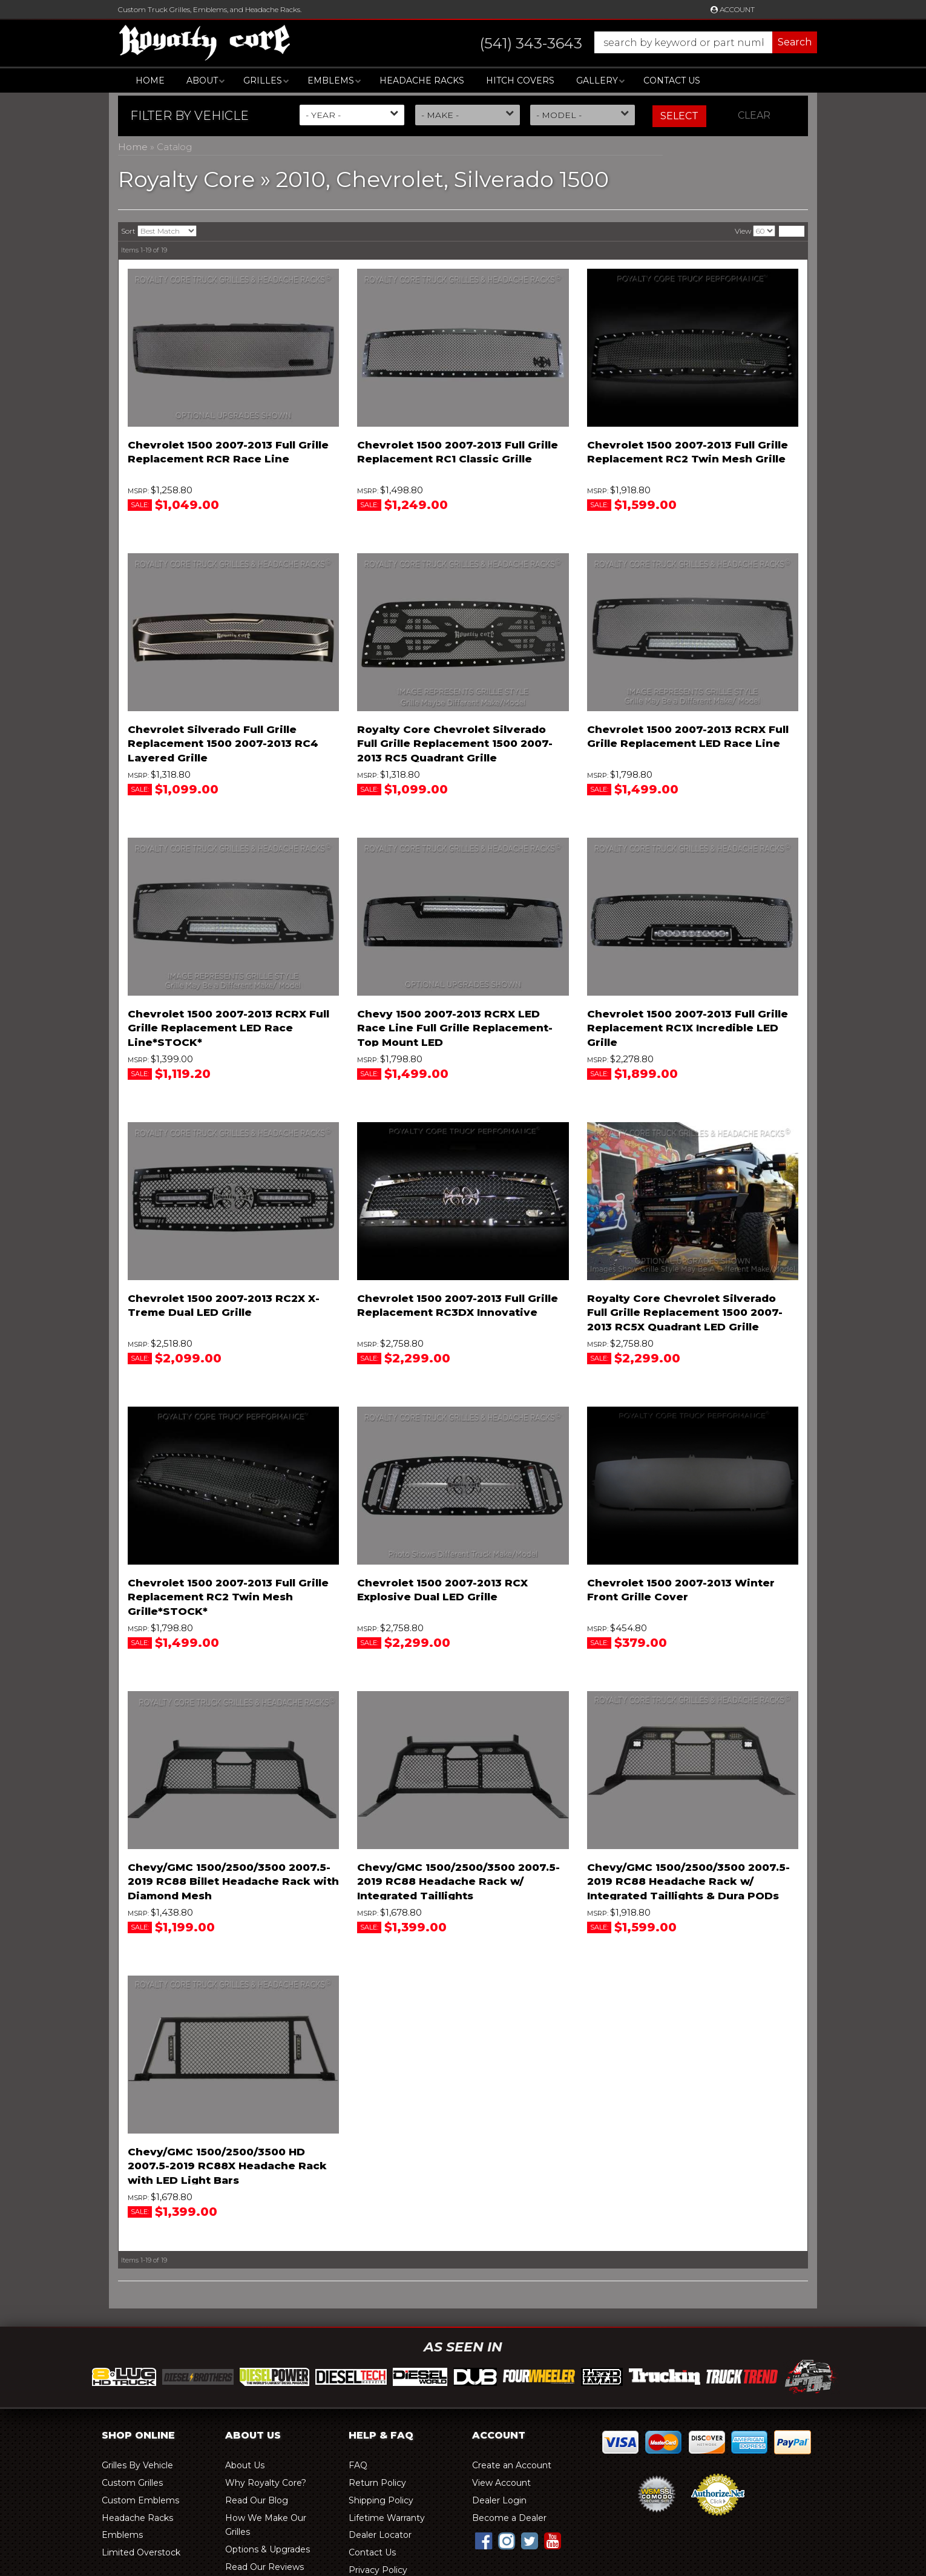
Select (679, 116)
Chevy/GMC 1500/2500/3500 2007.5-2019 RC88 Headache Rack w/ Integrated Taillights (458, 1881)
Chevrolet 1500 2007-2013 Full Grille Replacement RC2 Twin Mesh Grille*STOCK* (228, 1597)
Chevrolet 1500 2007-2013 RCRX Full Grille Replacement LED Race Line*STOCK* (228, 1028)
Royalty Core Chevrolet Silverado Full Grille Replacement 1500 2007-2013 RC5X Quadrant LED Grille (685, 1312)
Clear (754, 115)
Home (150, 80)
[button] (636, 42)
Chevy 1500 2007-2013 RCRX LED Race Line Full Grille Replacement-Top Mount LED (455, 1028)
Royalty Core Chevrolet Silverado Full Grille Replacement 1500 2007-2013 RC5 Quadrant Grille (455, 743)
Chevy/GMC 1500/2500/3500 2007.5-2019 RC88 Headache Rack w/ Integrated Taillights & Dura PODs (688, 1881)
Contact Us (671, 80)
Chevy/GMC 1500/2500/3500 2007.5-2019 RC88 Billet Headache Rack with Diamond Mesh (233, 1881)
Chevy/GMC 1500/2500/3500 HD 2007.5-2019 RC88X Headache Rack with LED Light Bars (227, 2166)
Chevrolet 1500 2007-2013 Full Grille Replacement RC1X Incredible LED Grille (687, 1028)
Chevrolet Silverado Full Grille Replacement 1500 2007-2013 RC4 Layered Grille (223, 743)
